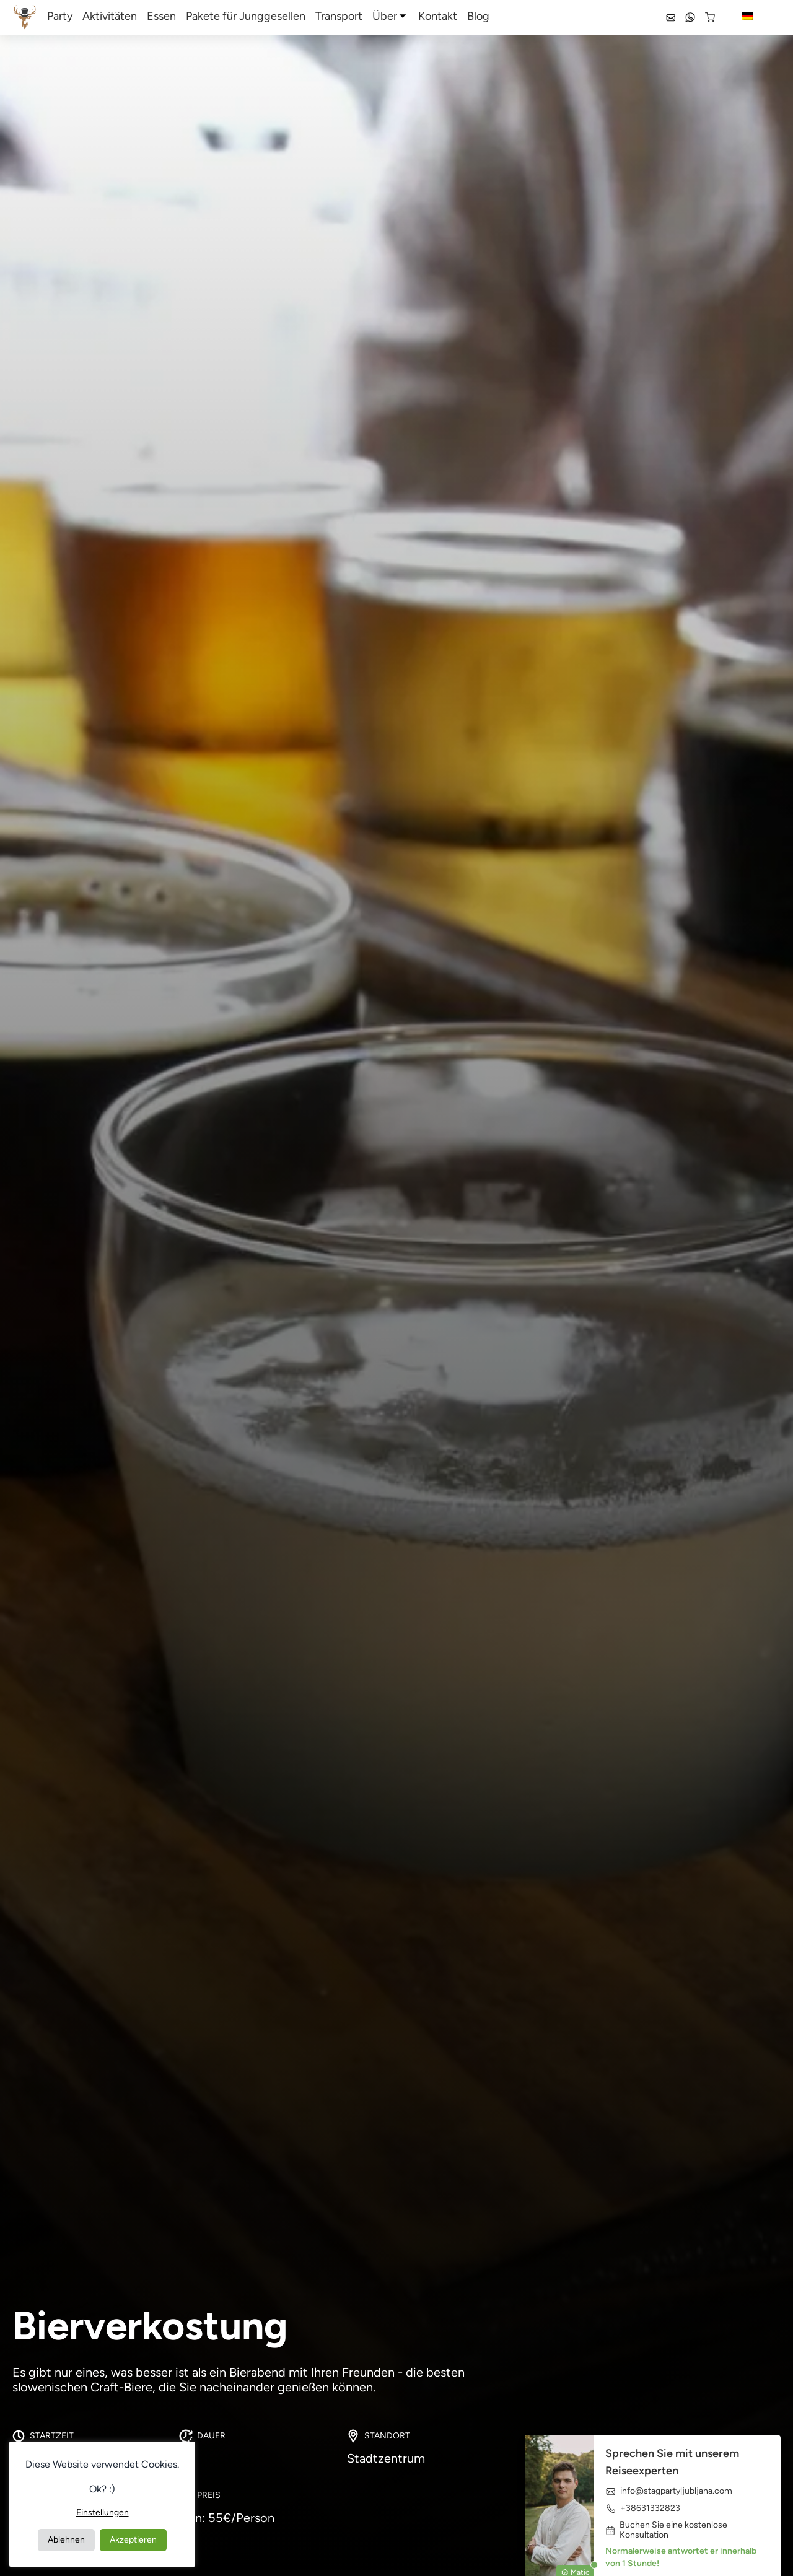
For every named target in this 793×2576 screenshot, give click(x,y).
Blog (478, 16)
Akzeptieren (133, 2540)
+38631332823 (642, 2508)
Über (384, 16)
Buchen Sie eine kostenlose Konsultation (666, 2530)
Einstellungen (102, 2512)
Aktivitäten (109, 16)
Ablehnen (66, 2540)
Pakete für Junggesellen (245, 16)
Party (59, 16)
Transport (338, 16)
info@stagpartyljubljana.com (668, 2491)
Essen (161, 16)
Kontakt (437, 16)
